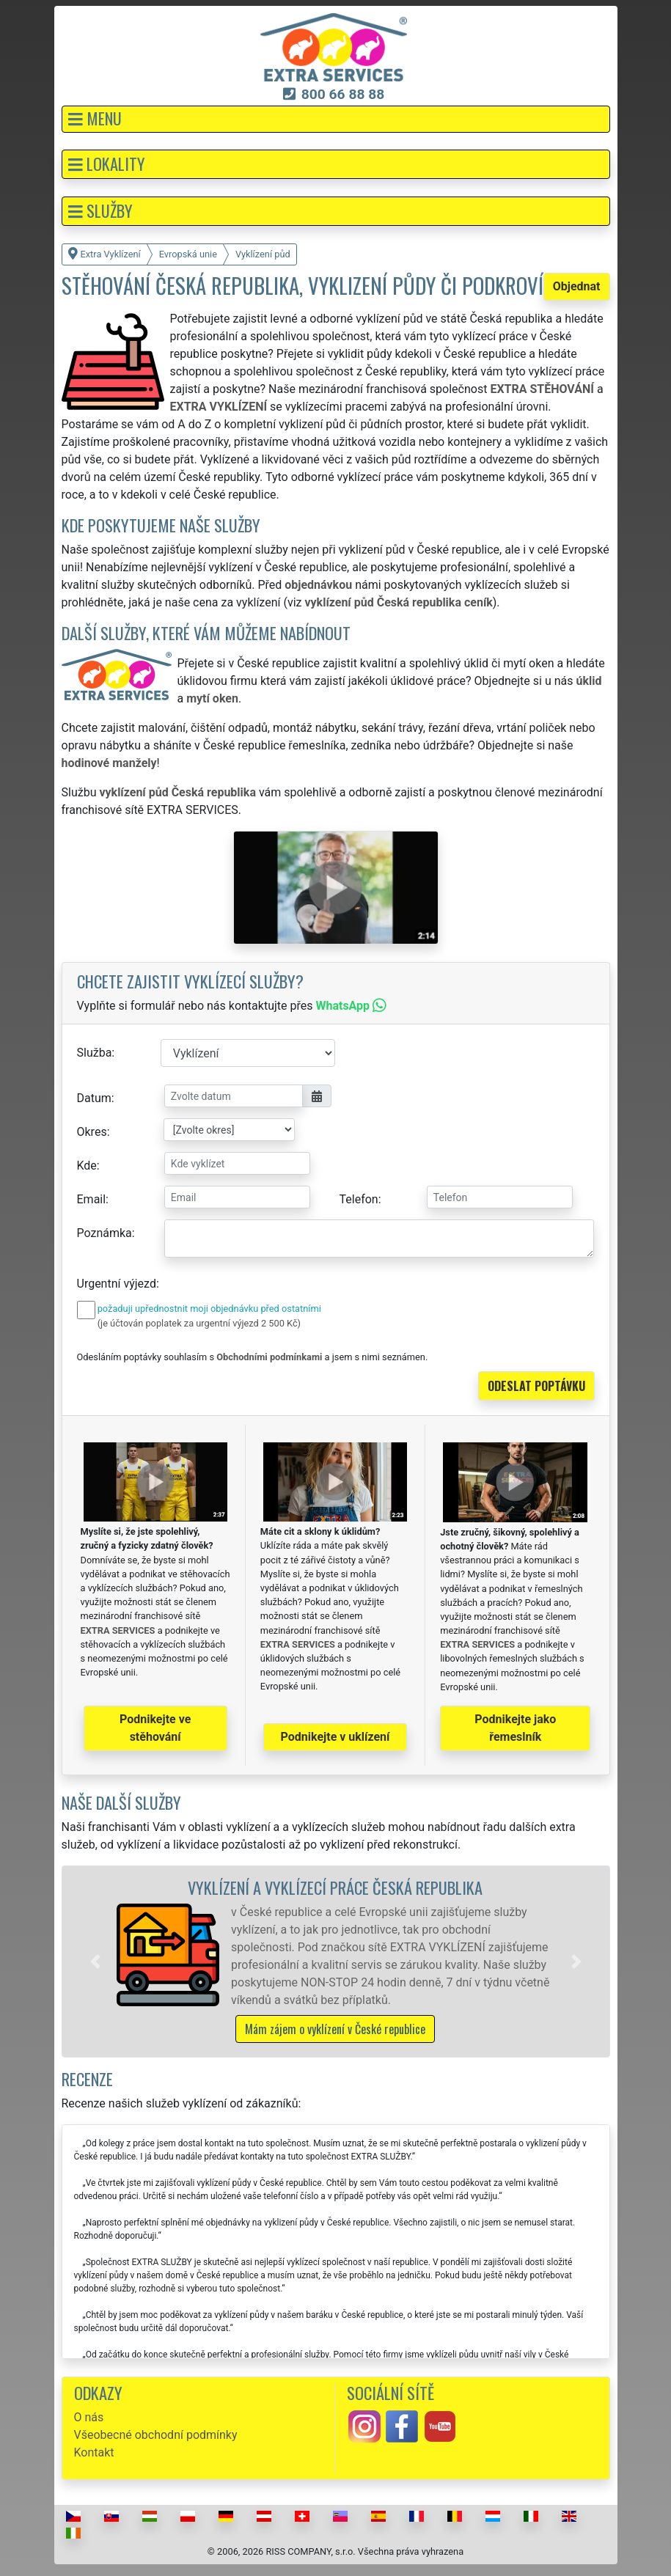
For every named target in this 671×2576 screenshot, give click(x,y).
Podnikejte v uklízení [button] (335, 1737)
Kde (87, 1166)
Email (91, 1199)
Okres (92, 1132)
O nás (89, 2417)
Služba (94, 1053)
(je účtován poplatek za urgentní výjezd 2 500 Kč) (199, 1323)
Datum (94, 1098)
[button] (336, 119)
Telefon (359, 1199)
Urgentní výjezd (116, 1284)
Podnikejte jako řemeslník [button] (515, 1728)
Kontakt (94, 2452)
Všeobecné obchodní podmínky (156, 2435)
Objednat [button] (577, 286)
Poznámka (104, 1233)
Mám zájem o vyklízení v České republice (335, 2029)
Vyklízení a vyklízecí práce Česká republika (335, 1887)
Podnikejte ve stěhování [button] (155, 1728)
